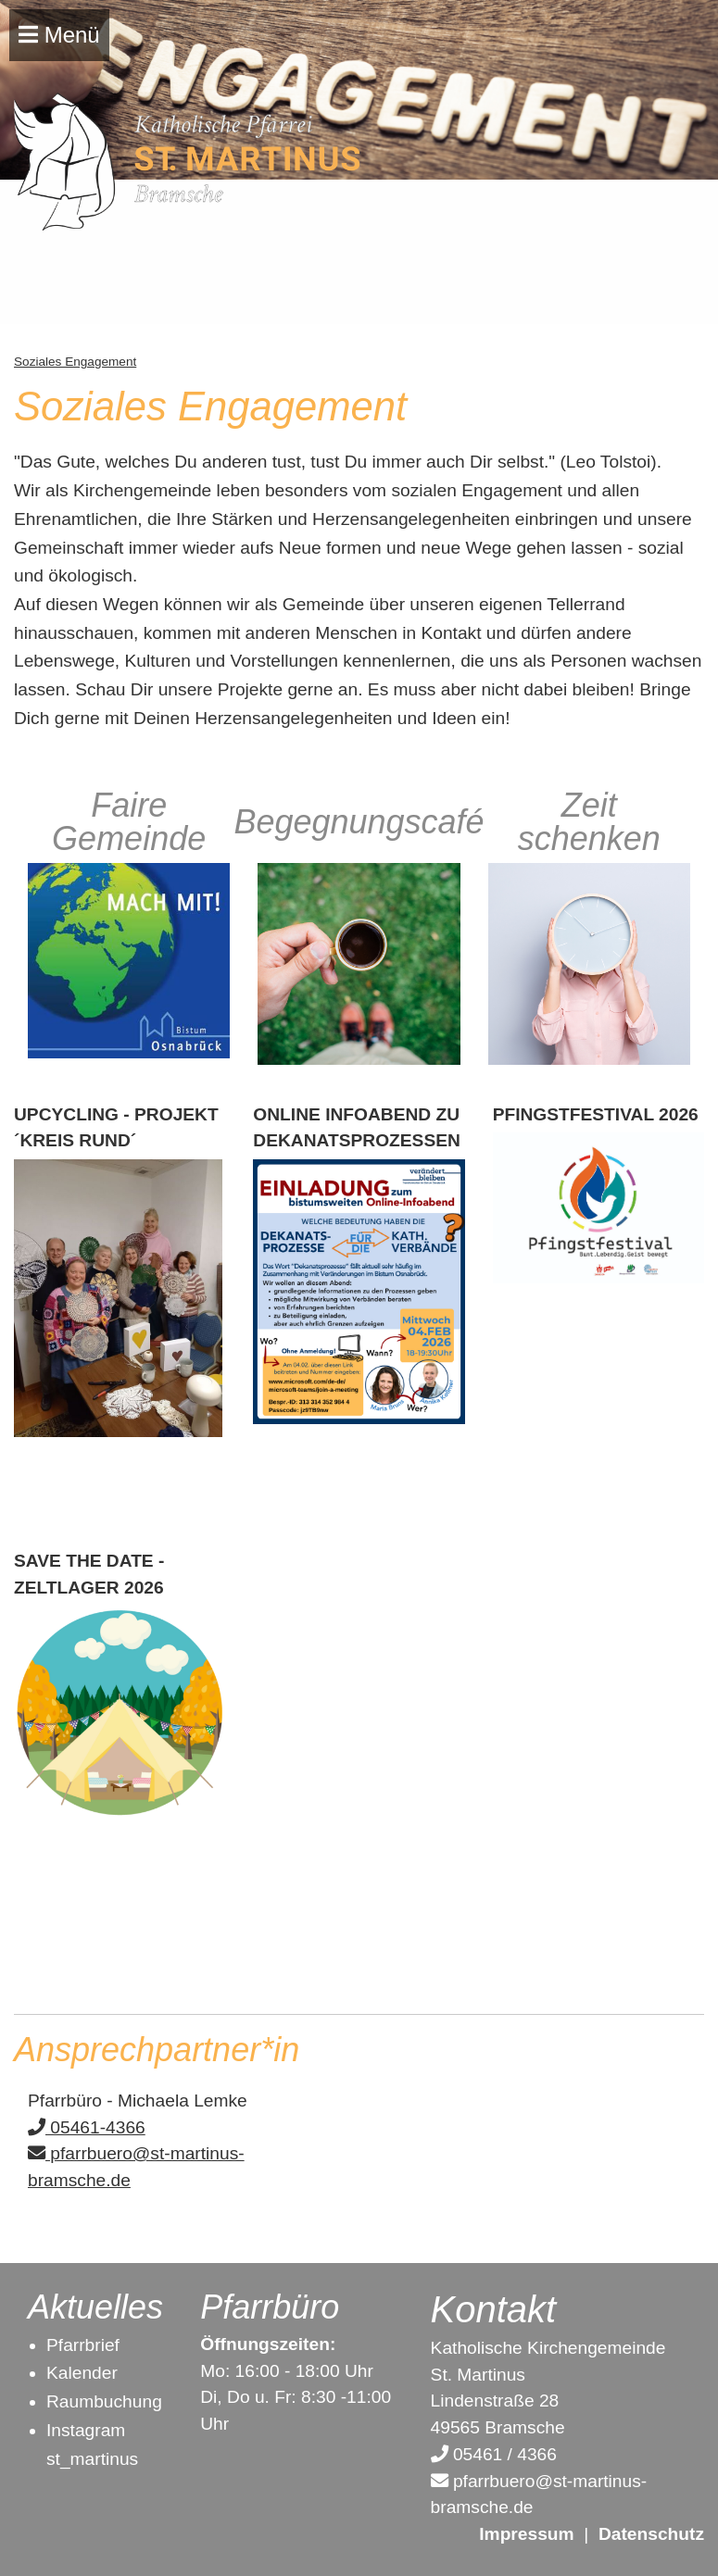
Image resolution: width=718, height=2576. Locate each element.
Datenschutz (651, 2534)
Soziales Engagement (75, 362)
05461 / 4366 (494, 2454)
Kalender (82, 2372)
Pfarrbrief (83, 2345)
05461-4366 (86, 2127)
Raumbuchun (99, 2401)
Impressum (526, 2534)
